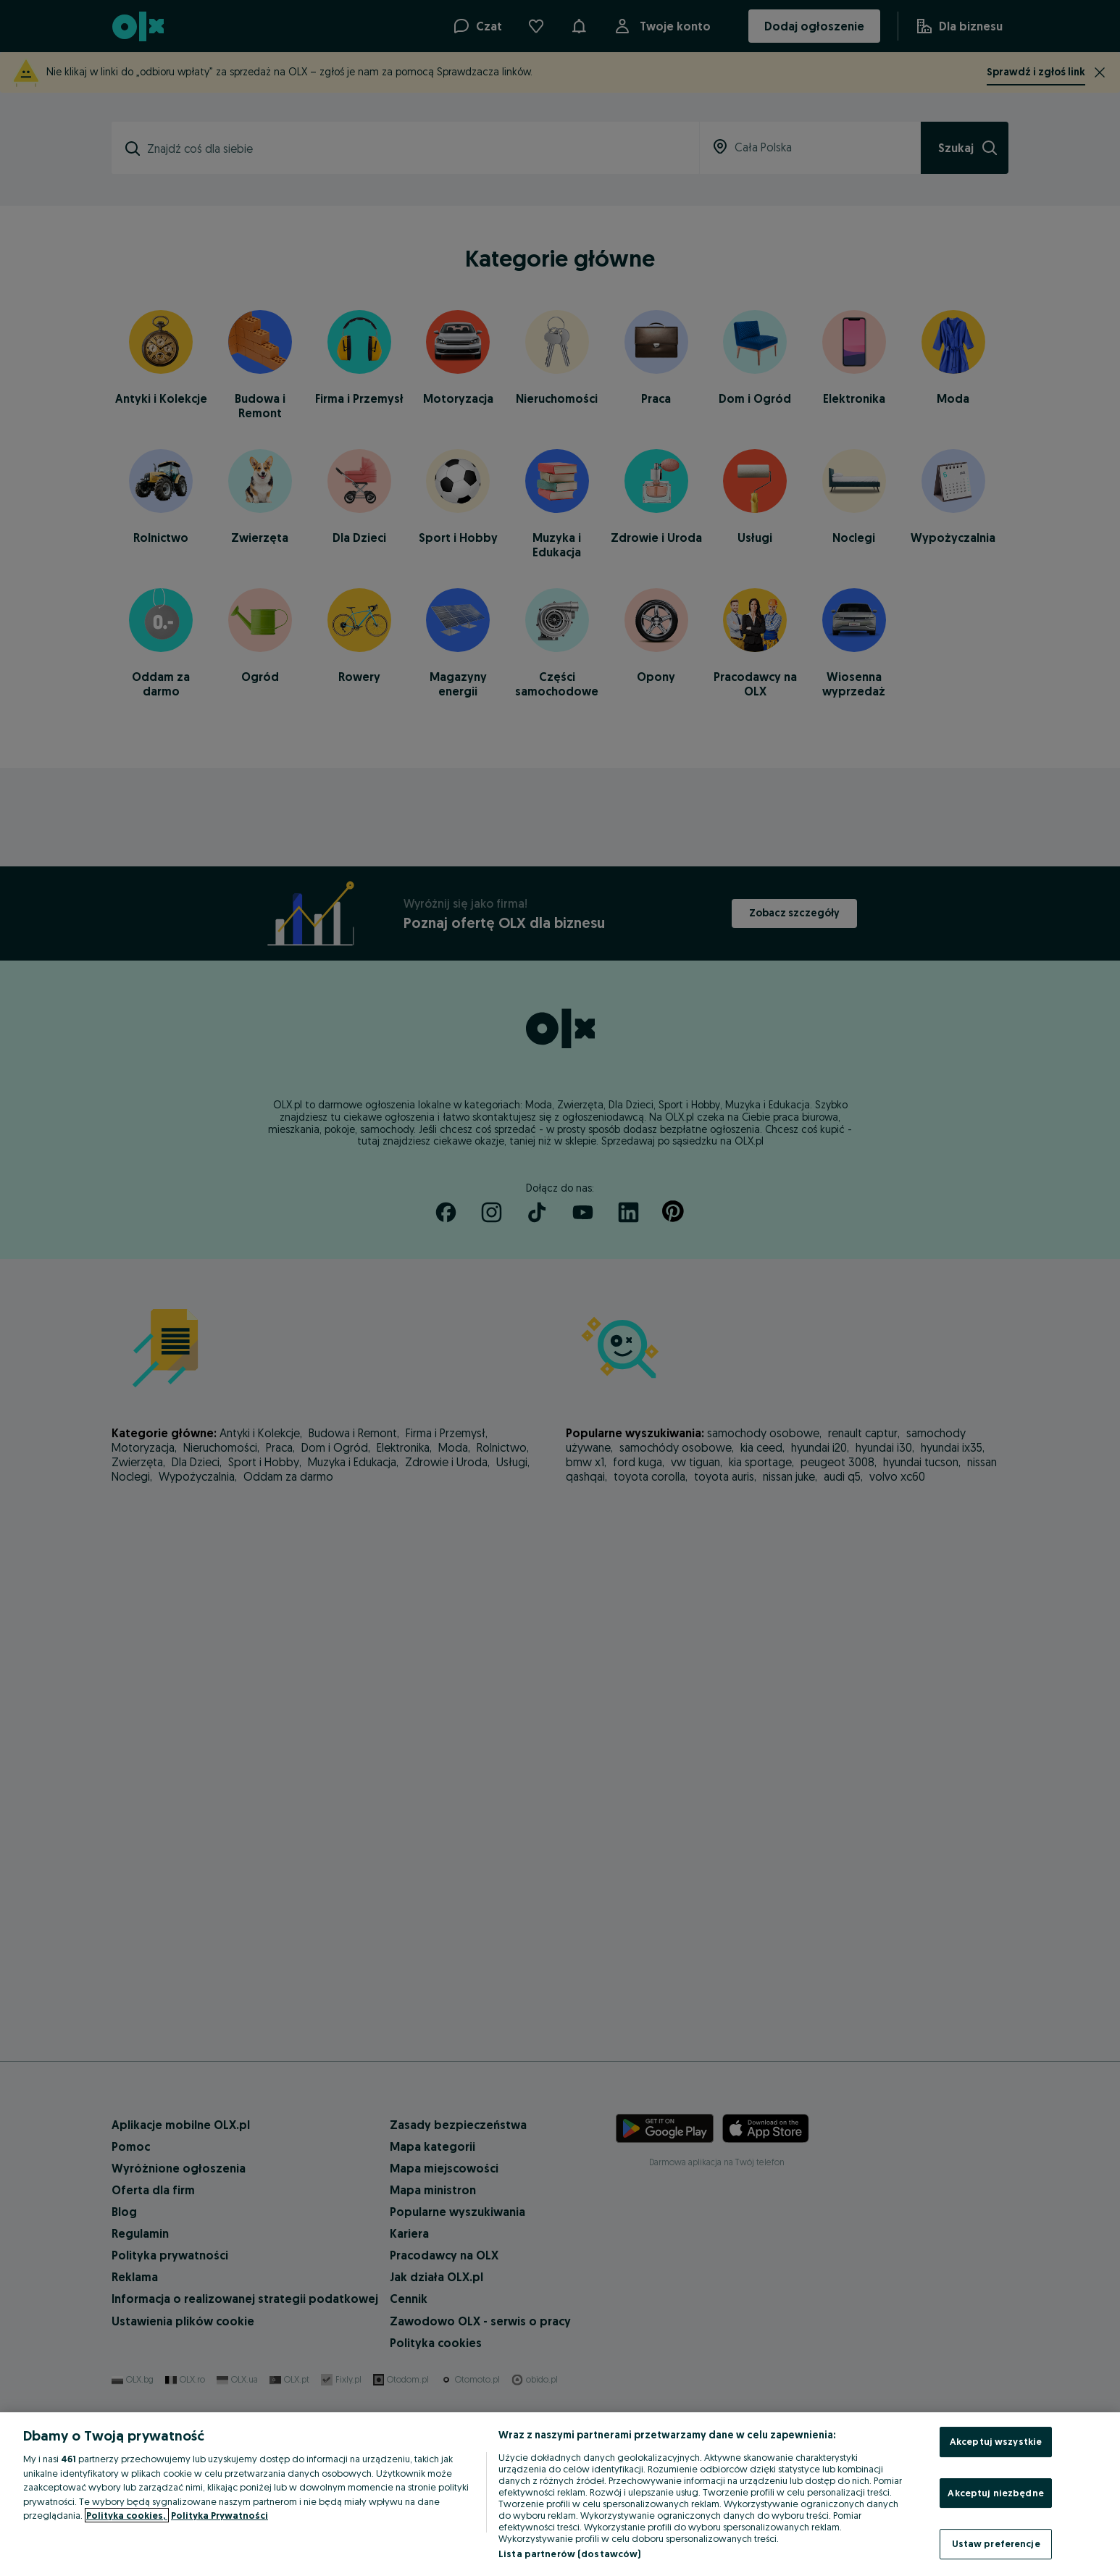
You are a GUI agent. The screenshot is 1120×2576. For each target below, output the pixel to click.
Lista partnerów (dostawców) (569, 2553)
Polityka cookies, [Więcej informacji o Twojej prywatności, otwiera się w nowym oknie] (126, 2515)
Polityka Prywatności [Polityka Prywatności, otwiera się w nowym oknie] (219, 2515)
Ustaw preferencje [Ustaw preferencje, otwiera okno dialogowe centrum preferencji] (996, 2543)
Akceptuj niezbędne (995, 2492)
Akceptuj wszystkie (996, 2441)
